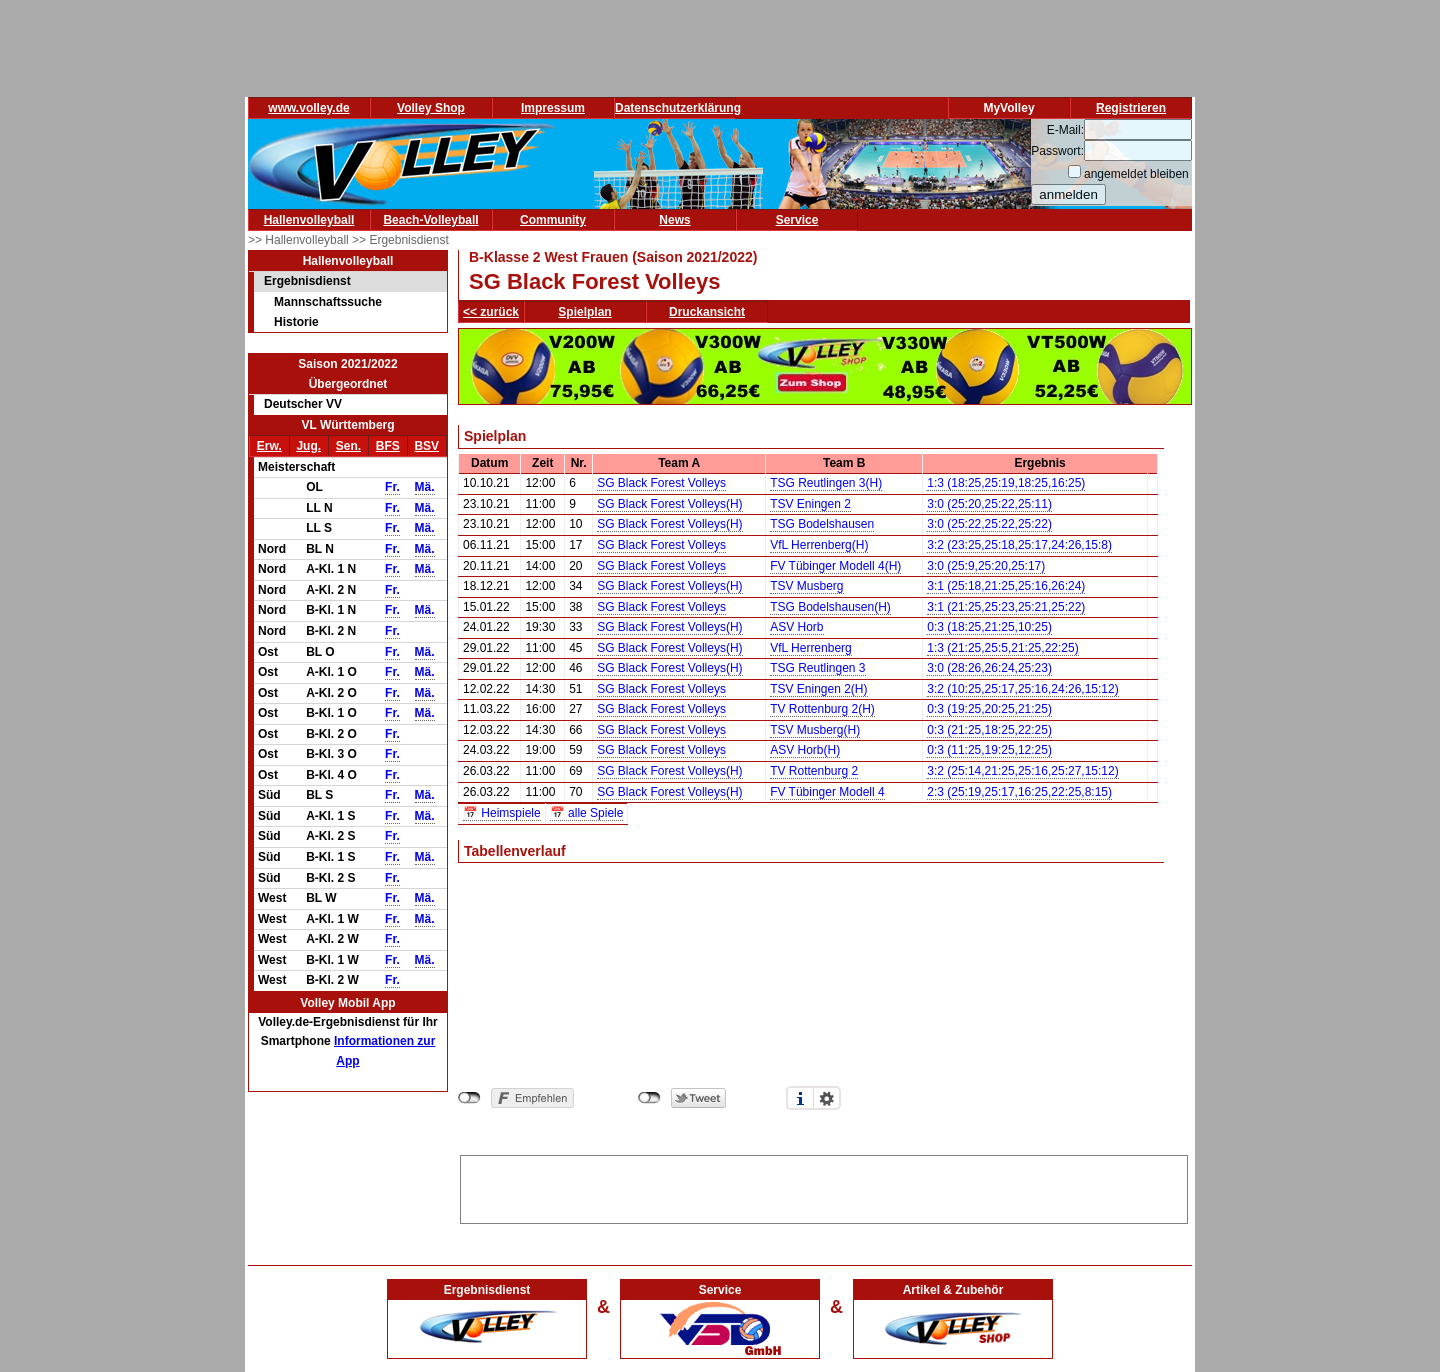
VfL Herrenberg (811, 648)
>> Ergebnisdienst (400, 240)
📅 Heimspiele (502, 813)
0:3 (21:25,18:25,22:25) (989, 730)
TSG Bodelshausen (822, 524)
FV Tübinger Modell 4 (827, 792)
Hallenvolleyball (309, 220)
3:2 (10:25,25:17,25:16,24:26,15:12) (1023, 689)
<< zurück (491, 312)
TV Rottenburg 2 (814, 771)
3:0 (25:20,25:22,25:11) (989, 504)
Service (797, 220)
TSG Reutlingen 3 (817, 668)
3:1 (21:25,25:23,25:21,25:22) (1006, 607)
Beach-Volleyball (430, 220)
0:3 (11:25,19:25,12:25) (989, 750)
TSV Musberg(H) (815, 730)
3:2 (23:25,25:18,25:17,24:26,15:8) (1019, 545)
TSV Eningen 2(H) (818, 689)
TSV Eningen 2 (810, 504)
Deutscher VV (303, 404)
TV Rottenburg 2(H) (822, 709)
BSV (426, 446)
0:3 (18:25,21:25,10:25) (989, 627)
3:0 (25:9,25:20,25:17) (986, 566)
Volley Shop (431, 108)
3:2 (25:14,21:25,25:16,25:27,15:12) (1023, 771)
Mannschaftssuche (328, 302)
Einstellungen (827, 1098)
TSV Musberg (806, 586)
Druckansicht (707, 312)
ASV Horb (796, 627)
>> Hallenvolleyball (300, 240)
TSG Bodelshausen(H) (830, 607)
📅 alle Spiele (587, 813)
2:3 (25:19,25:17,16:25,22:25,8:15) (1019, 792)
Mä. (425, 487)
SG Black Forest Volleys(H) (669, 504)
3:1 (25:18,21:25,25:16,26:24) (1006, 586)
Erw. (269, 446)
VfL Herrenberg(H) (819, 545)
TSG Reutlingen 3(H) (826, 483)
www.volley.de (308, 108)
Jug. (308, 446)
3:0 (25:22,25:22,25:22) (989, 524)
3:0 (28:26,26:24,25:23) (989, 668)
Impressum (553, 108)
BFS (388, 446)
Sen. (348, 446)
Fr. (392, 487)
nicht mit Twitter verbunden (649, 1098)
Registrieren (1131, 108)
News (674, 220)
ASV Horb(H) (805, 750)
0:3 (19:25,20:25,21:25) (989, 709)
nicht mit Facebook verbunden (469, 1098)
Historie (296, 322)
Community (553, 220)
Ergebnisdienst (307, 281)
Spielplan (584, 312)
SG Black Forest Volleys (661, 483)
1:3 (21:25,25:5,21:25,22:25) (1002, 648)
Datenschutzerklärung (678, 108)
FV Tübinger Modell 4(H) (835, 566)
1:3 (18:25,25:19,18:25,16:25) (1006, 483)
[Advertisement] (824, 1186)
